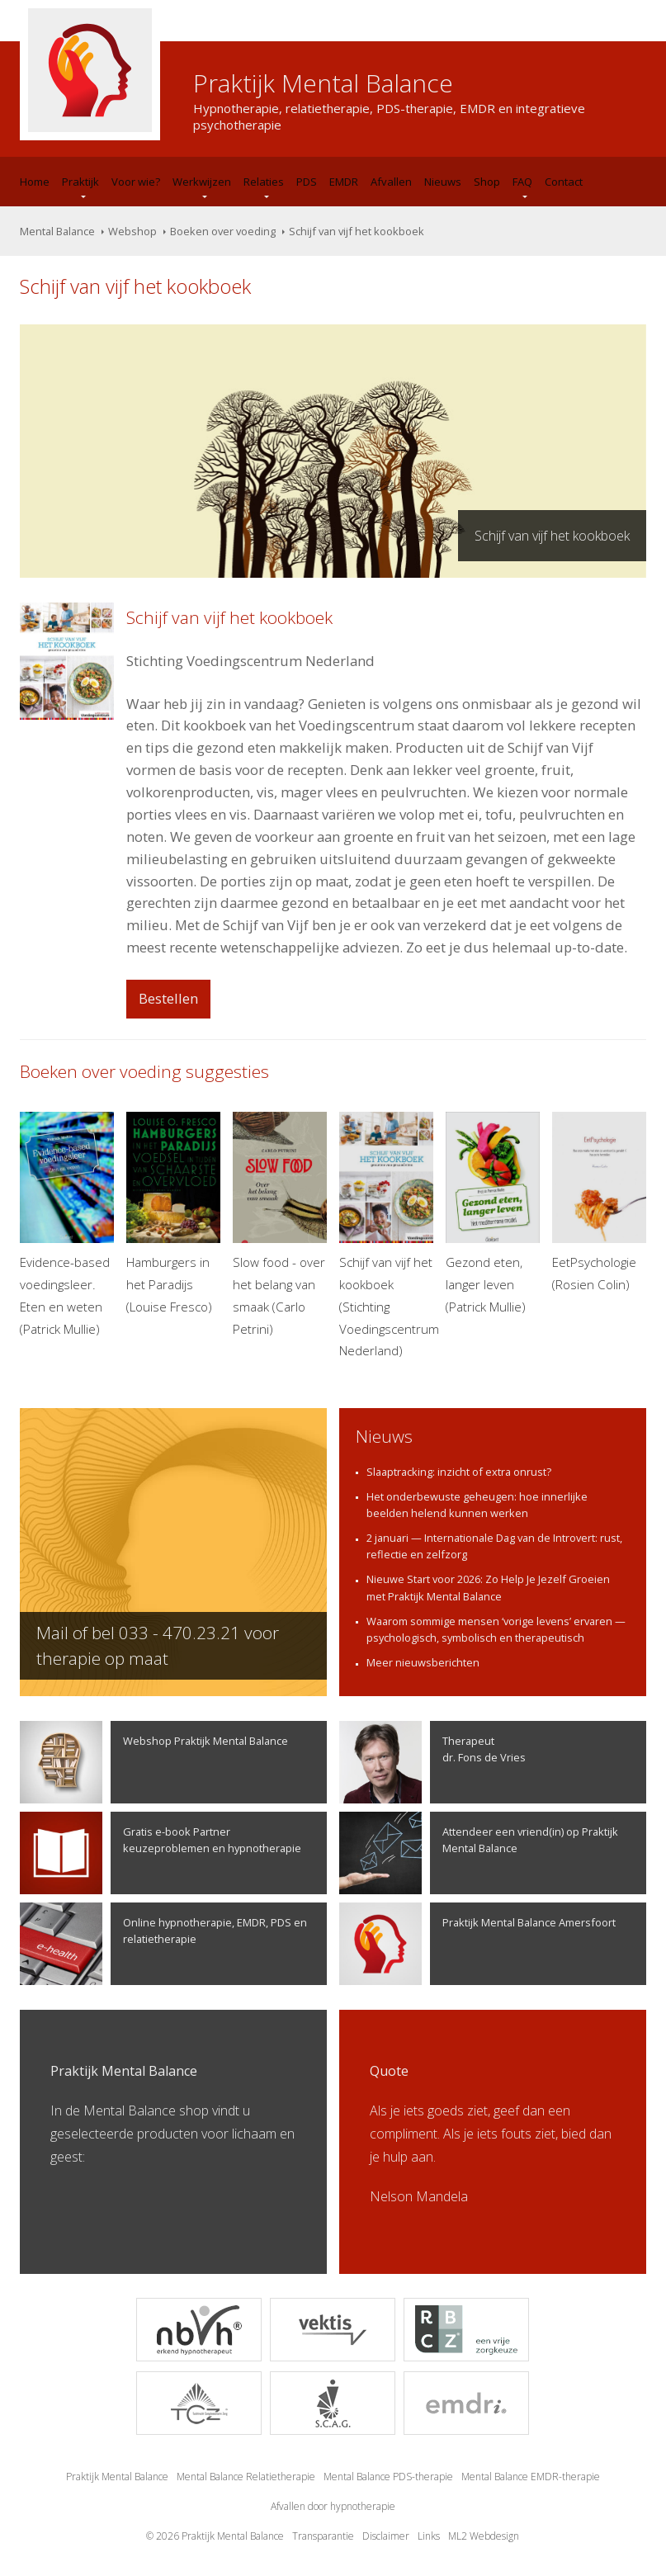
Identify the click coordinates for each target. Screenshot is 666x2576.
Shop (487, 181)
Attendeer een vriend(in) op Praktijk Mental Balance (478, 1853)
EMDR (343, 181)
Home (35, 181)
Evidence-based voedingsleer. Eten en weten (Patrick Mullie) (67, 1224)
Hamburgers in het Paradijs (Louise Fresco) (173, 1213)
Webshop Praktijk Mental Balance (154, 1762)
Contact (564, 181)
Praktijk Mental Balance (117, 2477)
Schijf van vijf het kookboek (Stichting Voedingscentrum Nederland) (386, 1235)
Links (429, 2536)
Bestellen (168, 998)
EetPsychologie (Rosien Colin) (599, 1202)
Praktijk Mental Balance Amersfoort (477, 1943)
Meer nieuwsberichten (422, 1662)
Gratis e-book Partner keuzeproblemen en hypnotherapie (160, 1853)
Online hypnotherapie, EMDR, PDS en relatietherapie (163, 1943)
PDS (306, 181)
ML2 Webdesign (483, 2536)
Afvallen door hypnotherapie (333, 2506)
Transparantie (323, 2536)
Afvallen (391, 181)
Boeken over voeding (223, 231)
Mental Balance (57, 231)
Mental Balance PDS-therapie (388, 2477)
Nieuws (442, 181)
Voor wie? (135, 181)
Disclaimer (385, 2536)
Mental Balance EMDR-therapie (530, 2477)
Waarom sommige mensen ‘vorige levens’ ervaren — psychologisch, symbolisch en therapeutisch (496, 1629)
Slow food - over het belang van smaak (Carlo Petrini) (280, 1224)
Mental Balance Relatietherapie (246, 2477)
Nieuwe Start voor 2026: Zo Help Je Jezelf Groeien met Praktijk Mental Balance (488, 1587)
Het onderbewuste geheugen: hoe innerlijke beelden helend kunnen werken (477, 1504)
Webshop (132, 231)
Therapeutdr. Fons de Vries (432, 1762)
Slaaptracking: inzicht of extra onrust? (458, 1471)
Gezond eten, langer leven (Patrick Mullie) (493, 1213)
